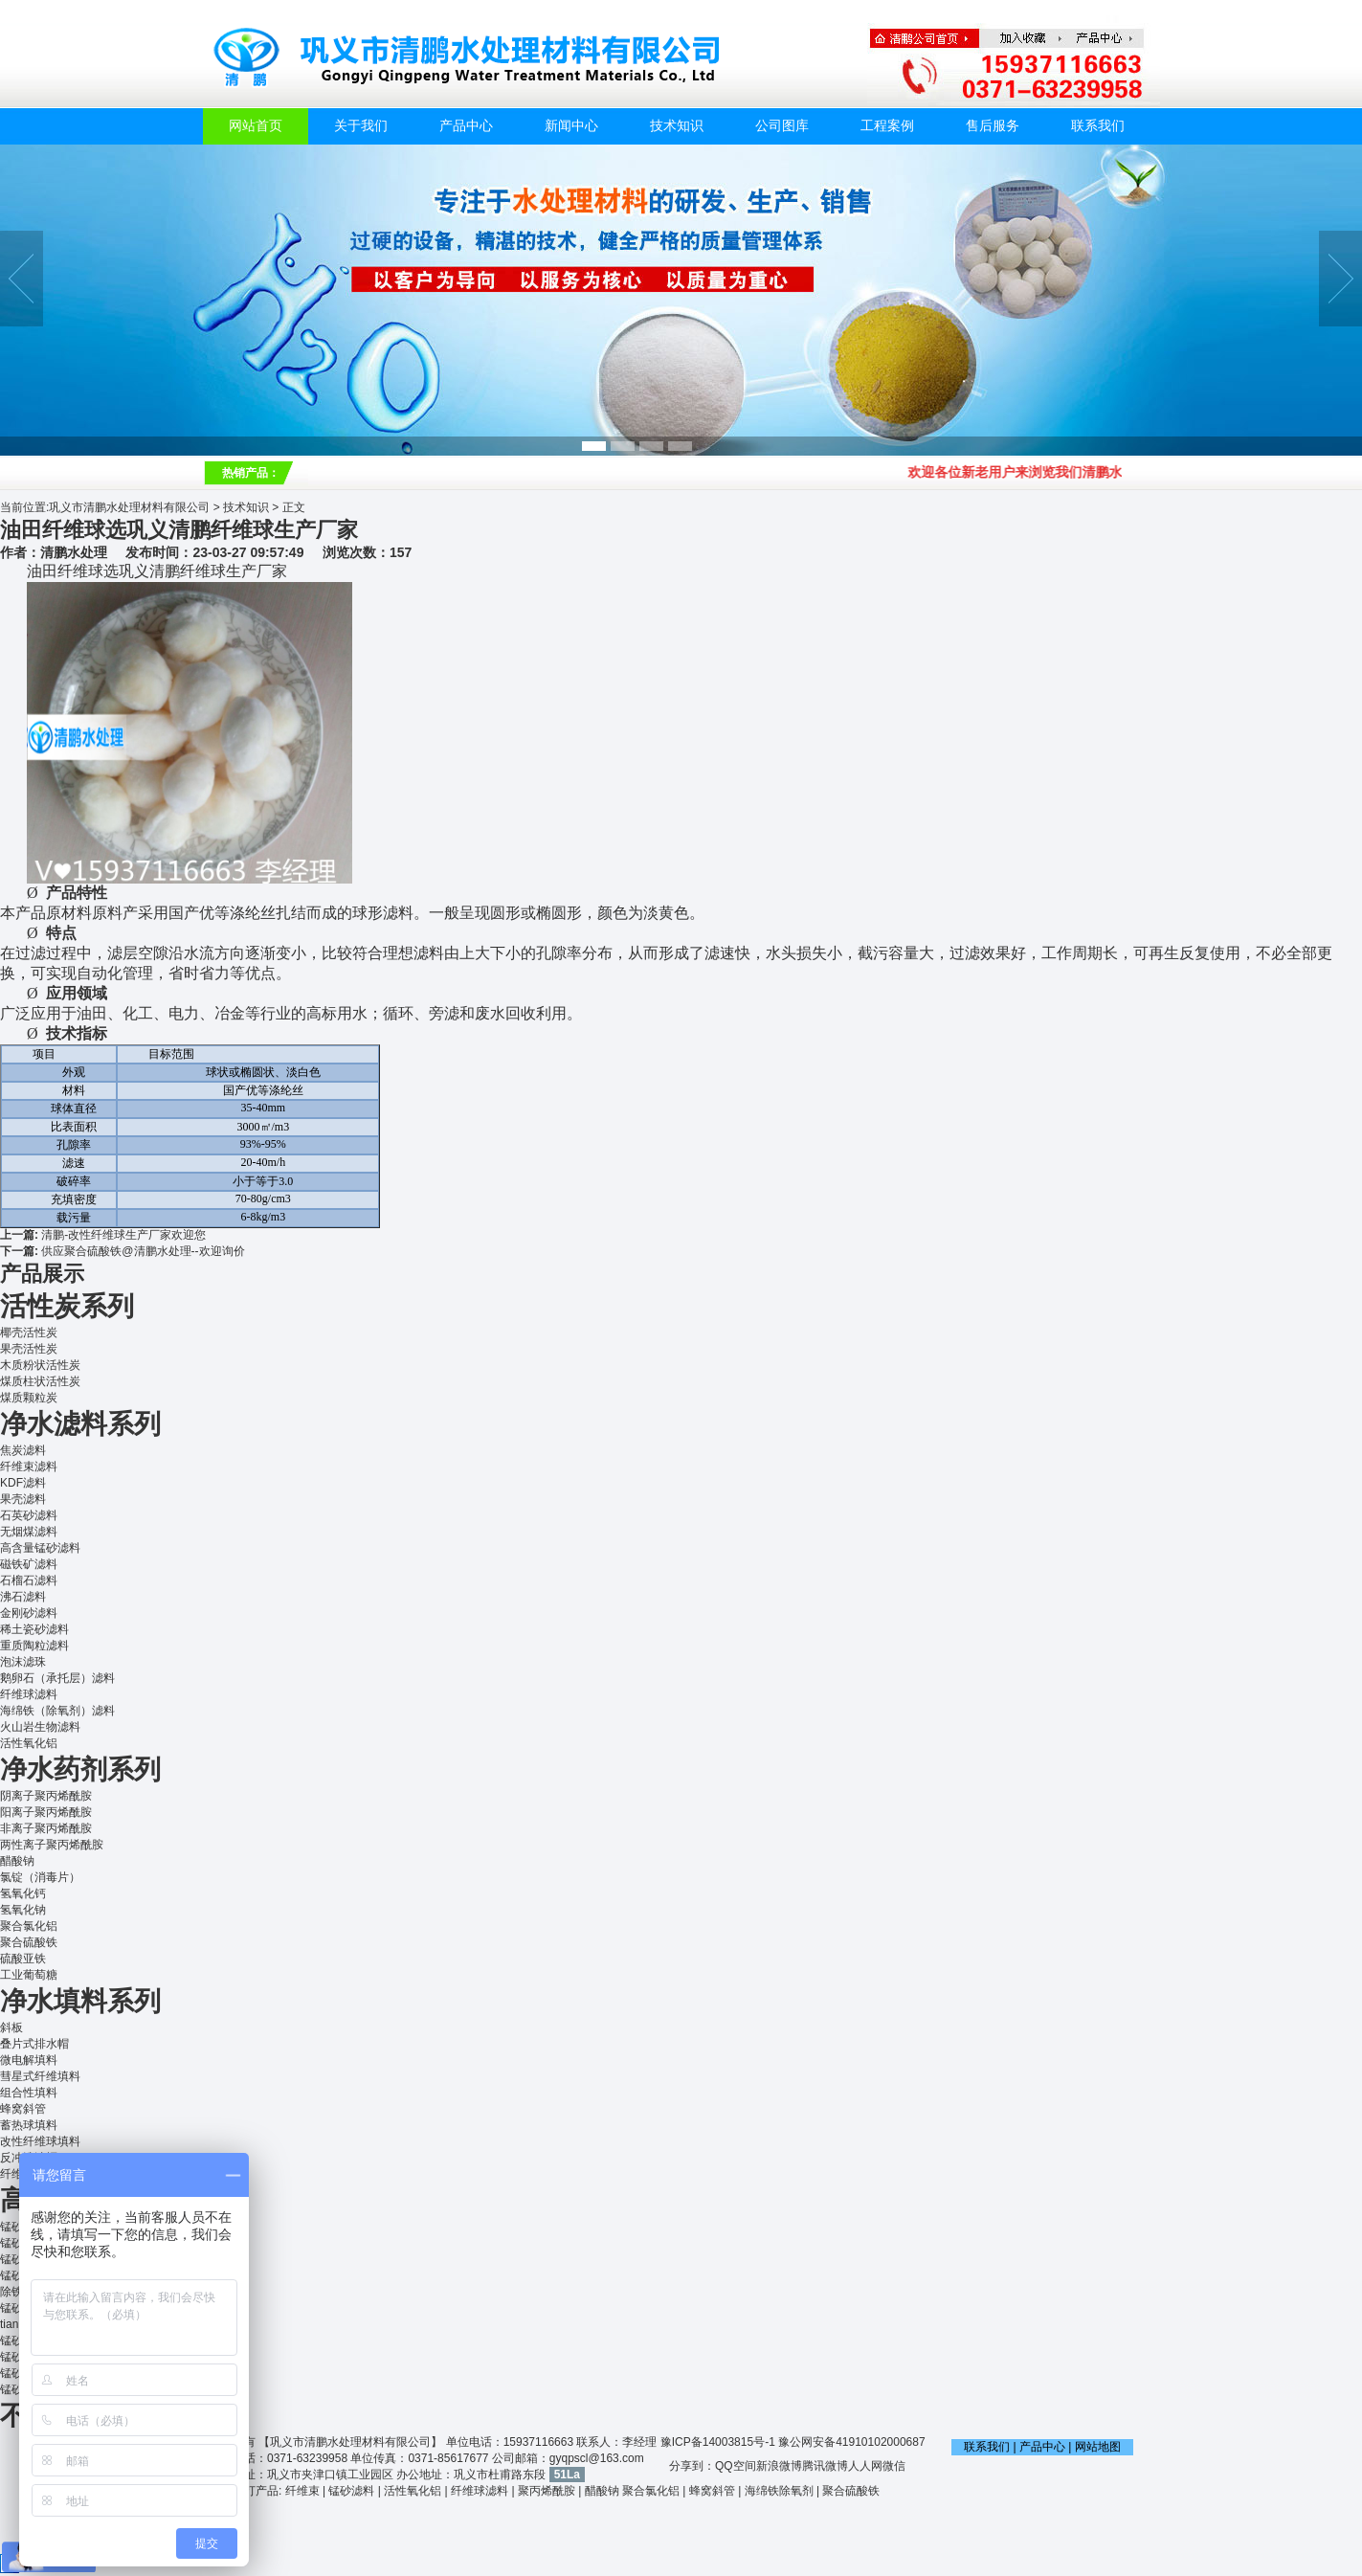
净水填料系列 (80, 2001)
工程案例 (887, 126)
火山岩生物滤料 (40, 1727)
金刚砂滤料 (28, 1613)
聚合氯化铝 (28, 1926)
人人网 (865, 2466)
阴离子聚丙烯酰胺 (46, 1796)
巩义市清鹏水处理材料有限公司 (129, 507)
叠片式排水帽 (34, 2043)
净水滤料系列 (80, 1424)
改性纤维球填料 (40, 2141)
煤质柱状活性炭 (40, 1381)
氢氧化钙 (23, 1893)
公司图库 (782, 126)
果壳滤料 (23, 1499)
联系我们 (1098, 126)
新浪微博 (779, 2466)
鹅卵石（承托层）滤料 (57, 1678)
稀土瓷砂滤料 (34, 1629)
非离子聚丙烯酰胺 (46, 1828)
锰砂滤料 (351, 2491)
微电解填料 (28, 2060)
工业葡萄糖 (28, 1975)
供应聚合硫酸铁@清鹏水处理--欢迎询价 (142, 1251)
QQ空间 (735, 2466)
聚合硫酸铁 (28, 1942)
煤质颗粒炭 (28, 1397)
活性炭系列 (67, 1306)
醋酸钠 (17, 1861)
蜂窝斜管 (23, 2109)
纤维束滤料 (28, 1466)
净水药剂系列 (80, 1769)
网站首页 (255, 126)
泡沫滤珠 (23, 1662)
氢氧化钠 (23, 1909)
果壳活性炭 (28, 1348)
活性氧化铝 (28, 1743)
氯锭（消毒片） (40, 1877)
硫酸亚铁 (23, 1958)
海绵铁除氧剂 (779, 2491)
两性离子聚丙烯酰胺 (51, 1844)
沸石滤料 (23, 1596)
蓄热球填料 (28, 2125)
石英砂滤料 (28, 1515)
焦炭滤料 (23, 1450)
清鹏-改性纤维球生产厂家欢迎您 (123, 1235)
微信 (893, 2466)
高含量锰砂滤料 (40, 1548)
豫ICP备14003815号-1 (717, 2442)
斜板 (11, 2027)
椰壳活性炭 (28, 1332)
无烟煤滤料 (28, 1531)
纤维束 (302, 2491)
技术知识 (676, 126)
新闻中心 (571, 126)
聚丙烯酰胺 (546, 2491)
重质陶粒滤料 (34, 1645)
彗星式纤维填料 (40, 2076)
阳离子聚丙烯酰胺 (46, 1812)
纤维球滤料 (28, 1694)
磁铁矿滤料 (28, 1564)
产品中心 (466, 126)
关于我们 (361, 126)
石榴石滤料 (28, 1580)
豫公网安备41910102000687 (851, 2442)
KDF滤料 (23, 1483)
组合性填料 (28, 2092)
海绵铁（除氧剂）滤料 (57, 1710)
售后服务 (992, 126)
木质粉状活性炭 (40, 1365)
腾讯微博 (825, 2466)
